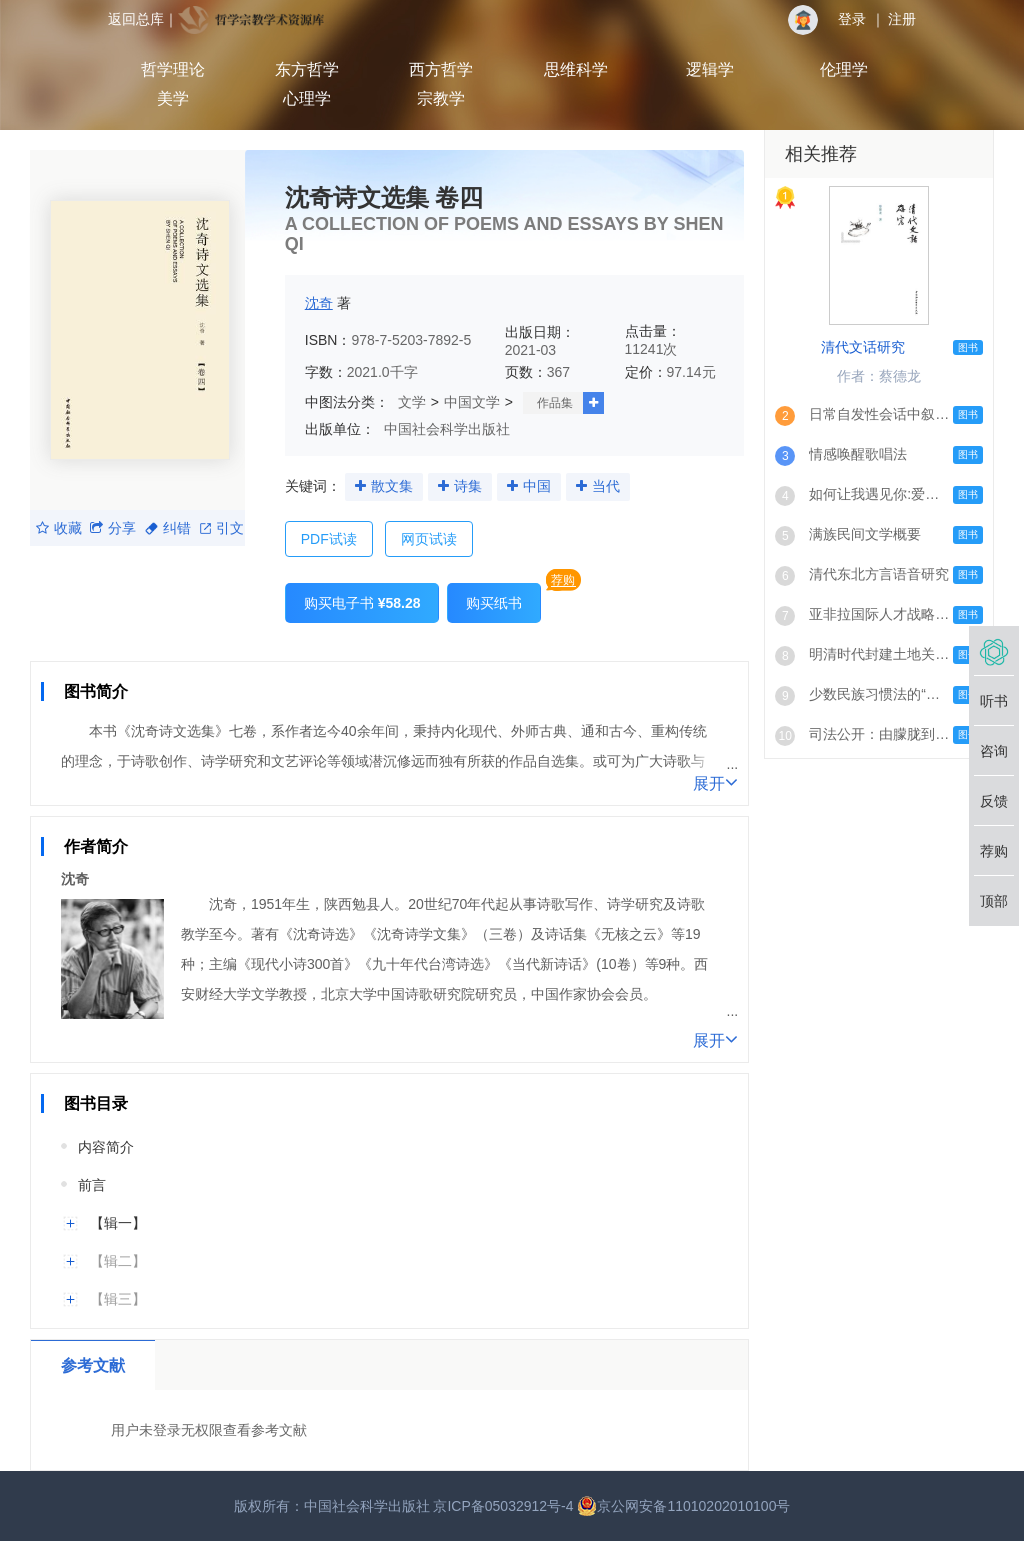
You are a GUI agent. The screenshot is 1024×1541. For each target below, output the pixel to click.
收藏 (59, 528)
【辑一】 (118, 1223)
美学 (173, 98)
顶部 (994, 901)
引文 (222, 528)
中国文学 (472, 402)
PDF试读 (329, 539)
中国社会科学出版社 (447, 429)
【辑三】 (118, 1299)
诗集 (468, 486)
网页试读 (429, 539)
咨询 (994, 751)
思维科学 (576, 69)
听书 (994, 701)
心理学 (307, 98)
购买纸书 (494, 603)
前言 (92, 1185)
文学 (412, 402)
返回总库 (136, 19)
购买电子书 (362, 603)
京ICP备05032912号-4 (503, 1506)
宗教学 (441, 98)
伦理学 (844, 69)
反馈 (994, 801)
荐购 (563, 580)
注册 (902, 19)
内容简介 (106, 1147)
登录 (852, 19)
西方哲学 (441, 69)
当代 (606, 486)
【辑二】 (118, 1261)
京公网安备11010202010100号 (683, 1506)
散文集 (392, 486)
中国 (537, 486)
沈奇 (319, 303)
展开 (715, 782)
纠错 (168, 528)
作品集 (555, 403)
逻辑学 (710, 69)
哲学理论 (173, 69)
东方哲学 (307, 69)
